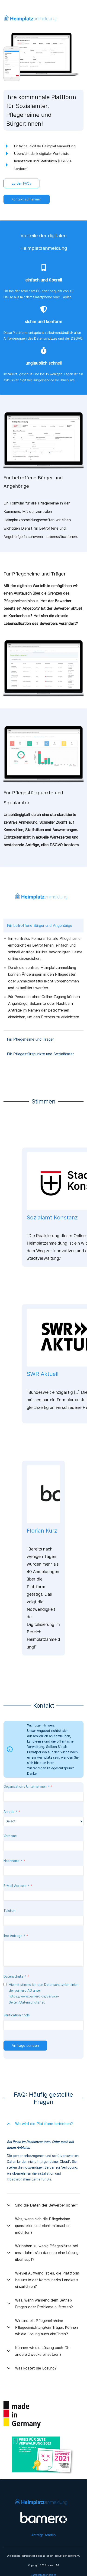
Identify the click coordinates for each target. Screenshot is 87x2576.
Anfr (34, 2535)
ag (40, 2535)
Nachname (14, 1861)
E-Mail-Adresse (17, 1886)
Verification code (16, 2015)
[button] (43, 925)
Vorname (10, 1836)
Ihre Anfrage (15, 1936)
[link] (32, 15)
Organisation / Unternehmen (27, 1786)
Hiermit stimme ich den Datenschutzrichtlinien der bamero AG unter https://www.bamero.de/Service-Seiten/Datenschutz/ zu (43, 1993)
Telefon (9, 1911)
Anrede (11, 1812)
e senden (49, 2535)
